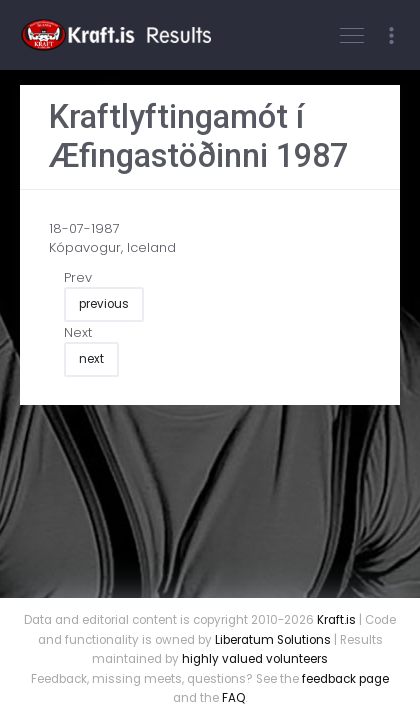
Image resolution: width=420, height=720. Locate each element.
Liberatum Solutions (273, 640)
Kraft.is (336, 620)
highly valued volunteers (255, 659)
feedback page (345, 679)
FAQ (233, 698)
